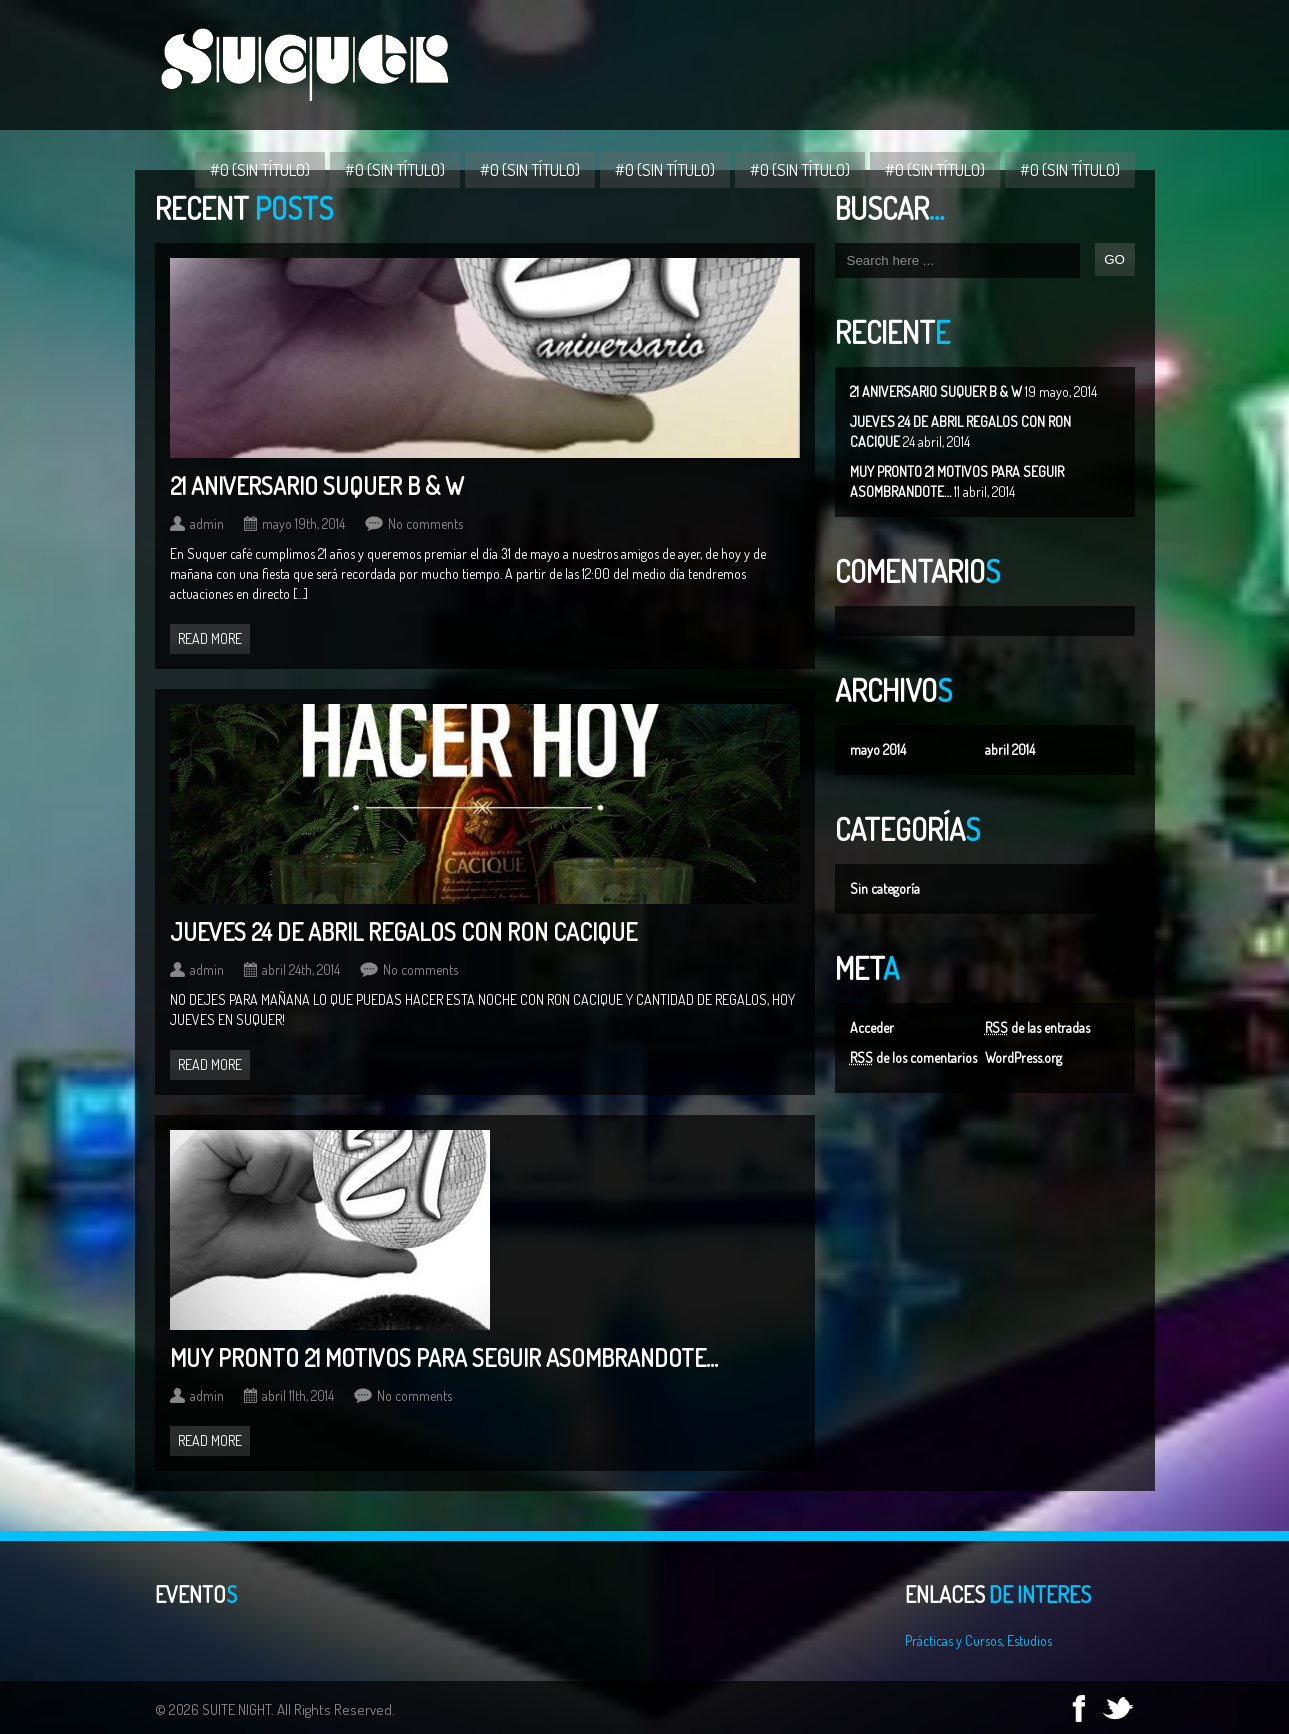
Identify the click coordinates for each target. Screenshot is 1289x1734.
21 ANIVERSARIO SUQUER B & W (936, 391)
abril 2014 (1010, 749)
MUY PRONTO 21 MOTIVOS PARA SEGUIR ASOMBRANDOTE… (444, 1357)
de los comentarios (913, 1057)
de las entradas (1037, 1027)
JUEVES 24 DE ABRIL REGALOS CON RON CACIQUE (403, 931)
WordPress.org (1023, 1057)
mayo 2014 (878, 749)
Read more (210, 638)
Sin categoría (885, 888)
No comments (425, 523)
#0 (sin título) (260, 169)
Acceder (872, 1027)
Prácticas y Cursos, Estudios (978, 1640)
